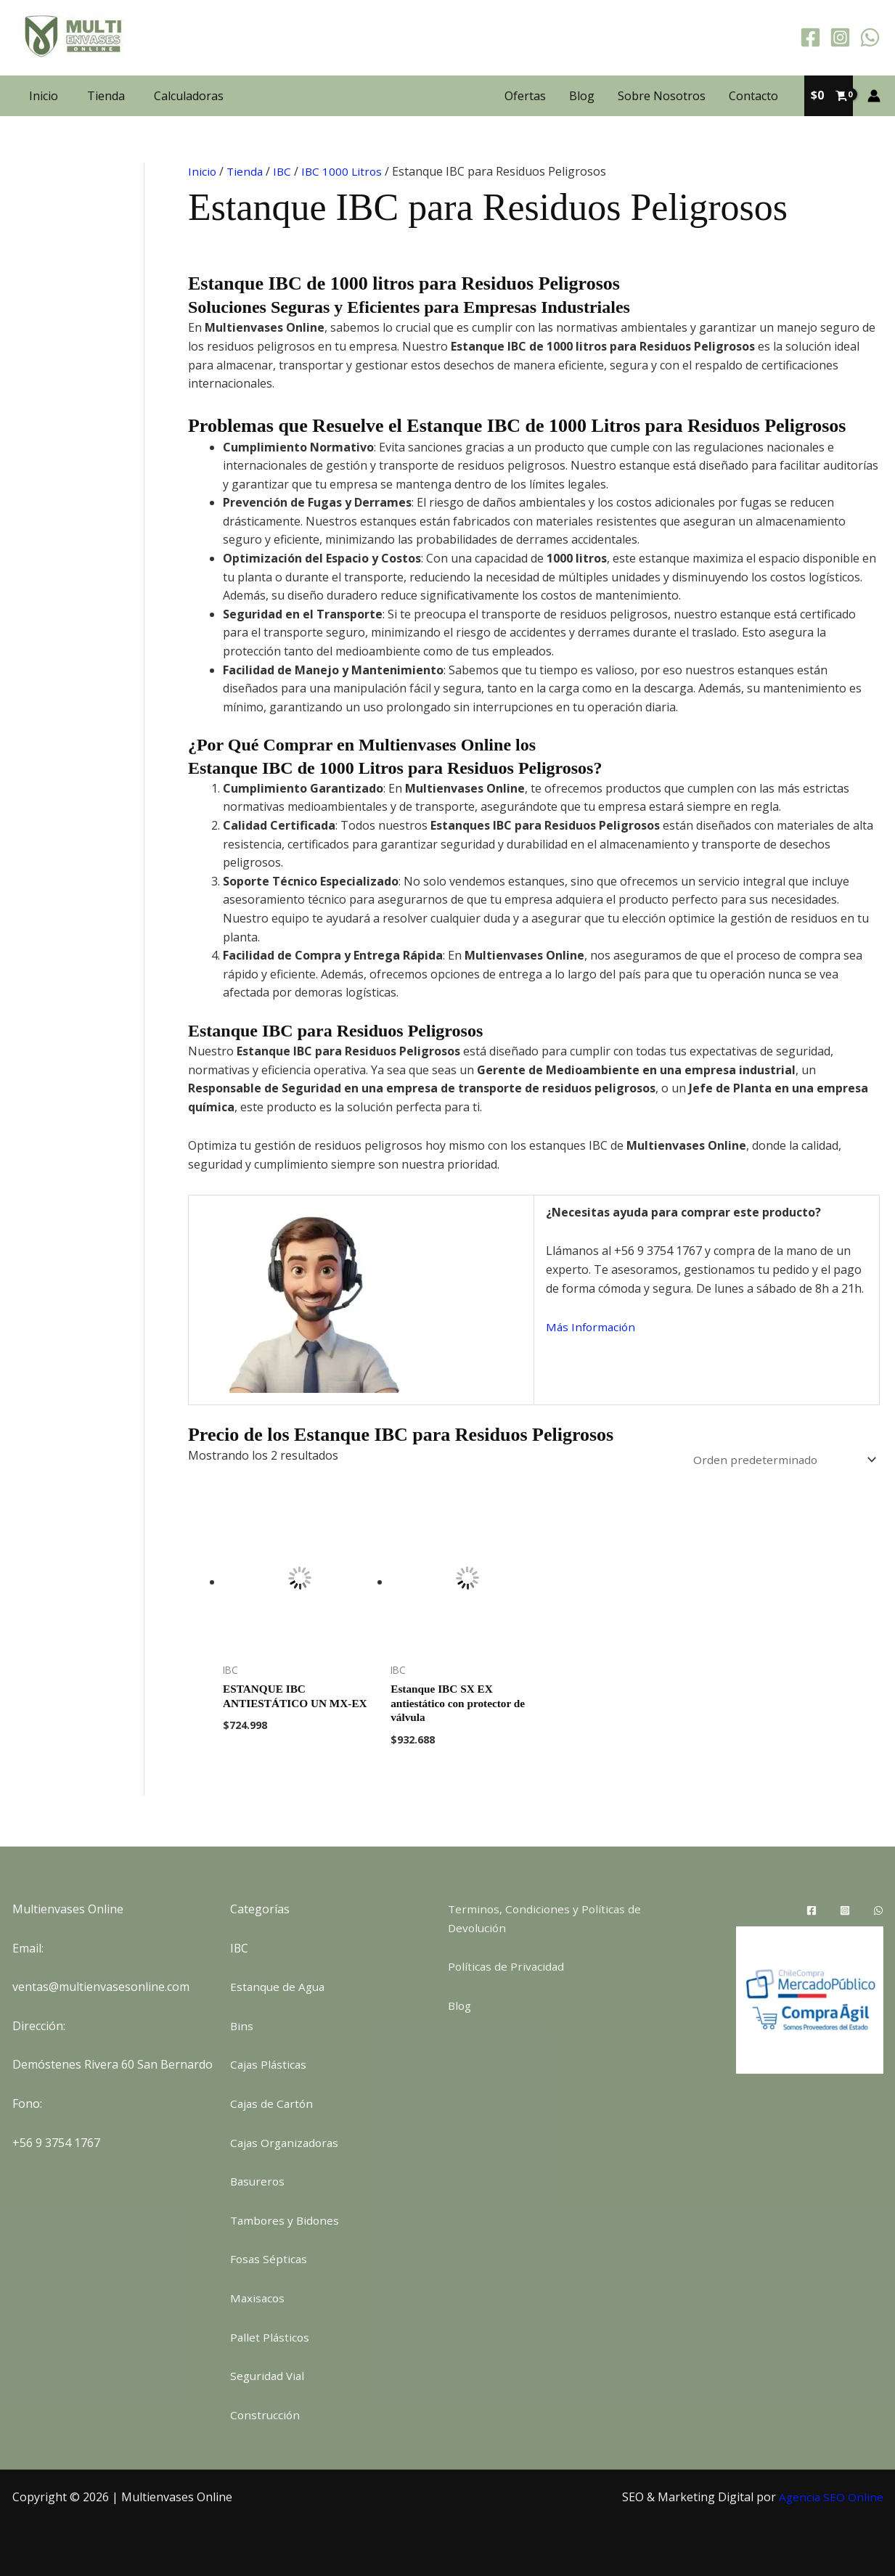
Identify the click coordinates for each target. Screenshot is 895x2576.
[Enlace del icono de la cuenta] (873, 95)
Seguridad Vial (269, 2376)
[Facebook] (810, 37)
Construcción (266, 2415)
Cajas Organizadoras (286, 2143)
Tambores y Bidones (286, 2220)
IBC (284, 171)
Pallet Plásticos (270, 2337)
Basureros (258, 2181)
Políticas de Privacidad (507, 1966)
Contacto (753, 96)
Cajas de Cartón (273, 2103)
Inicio (43, 96)
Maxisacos (258, 2298)
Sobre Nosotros (662, 96)
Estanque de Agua (279, 1987)
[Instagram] (840, 37)
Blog (581, 96)
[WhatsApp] (869, 37)
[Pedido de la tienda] (779, 1460)
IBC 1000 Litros (345, 171)
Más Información (592, 1327)
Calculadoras (189, 96)
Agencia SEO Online (830, 2497)
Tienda (106, 96)
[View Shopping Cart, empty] (828, 95)
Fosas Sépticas (269, 2259)
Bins (242, 2026)
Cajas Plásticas (269, 2064)
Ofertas (525, 96)
